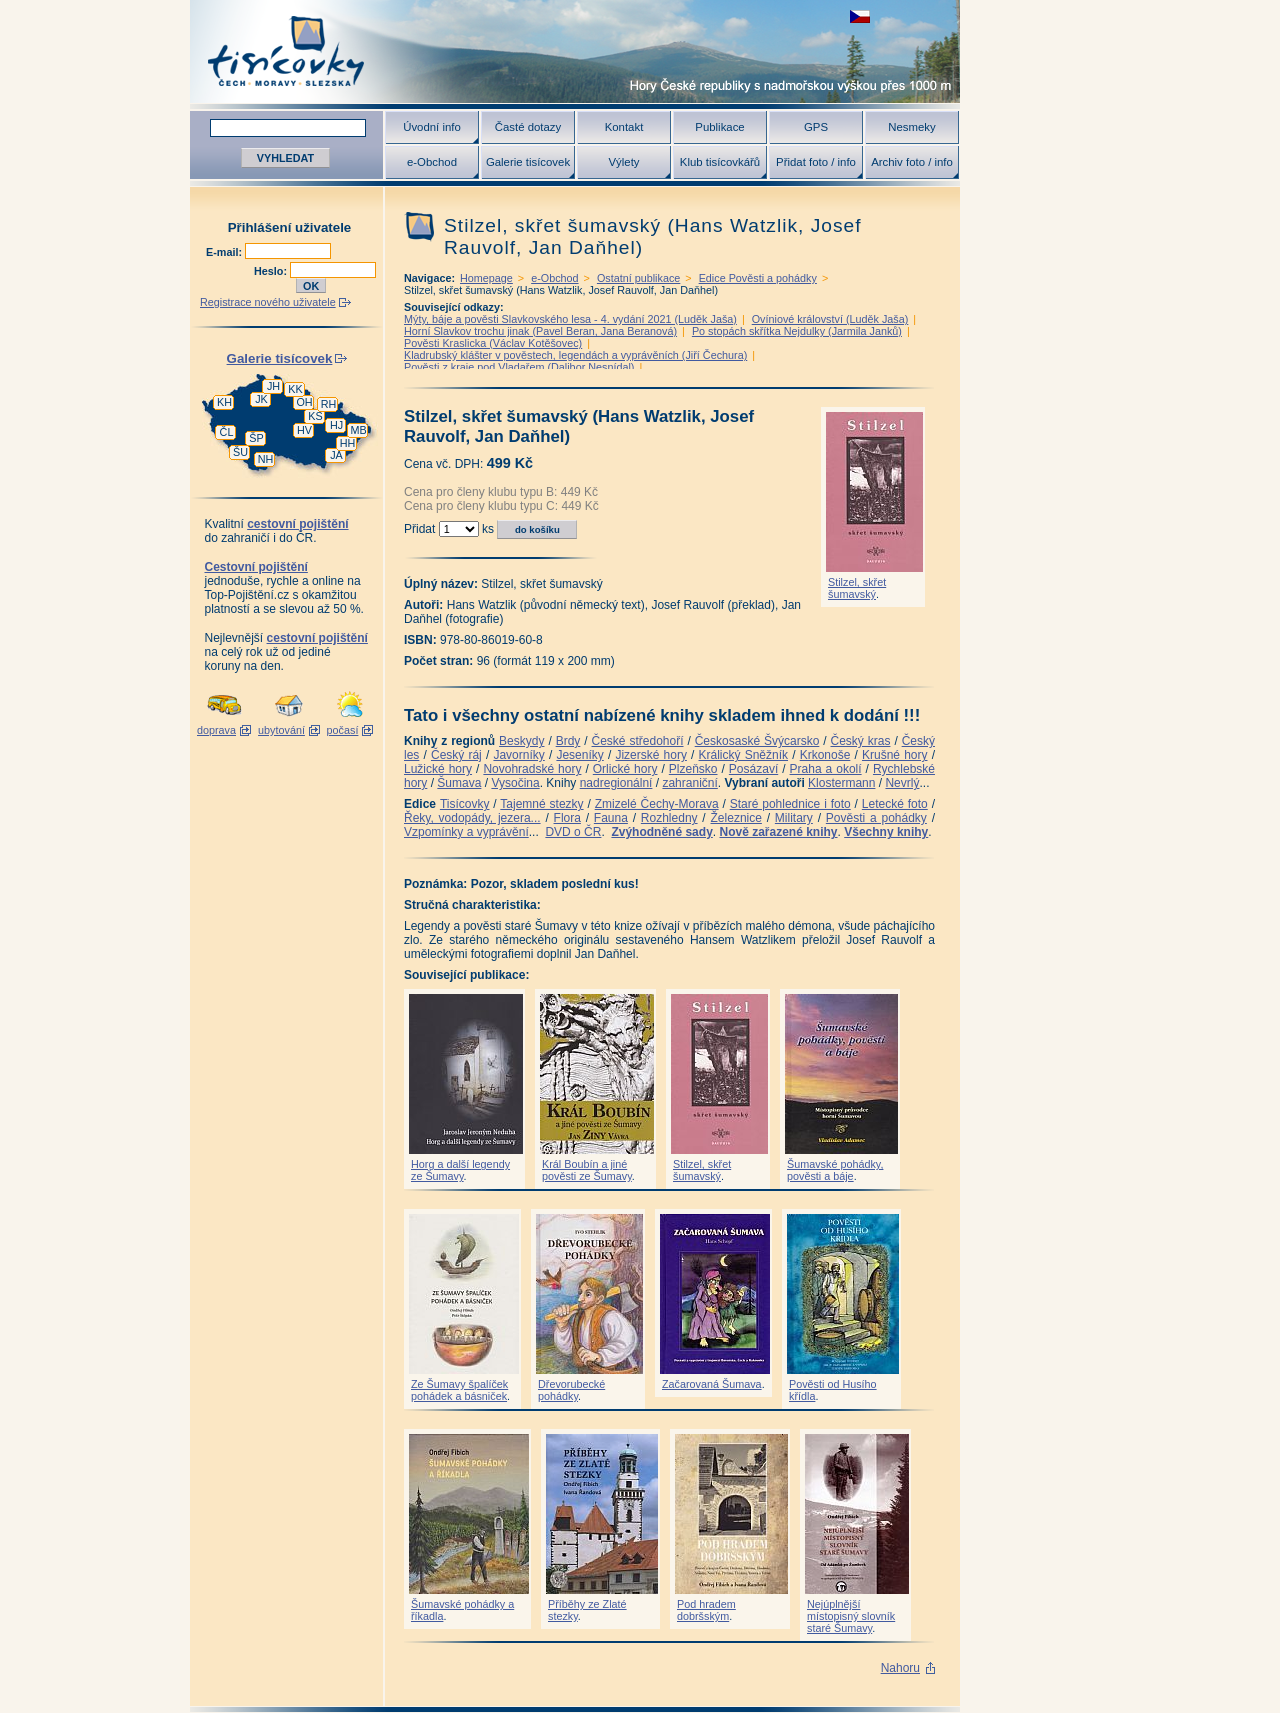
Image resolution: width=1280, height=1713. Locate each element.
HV (304, 430)
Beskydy (521, 741)
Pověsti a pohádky (876, 818)
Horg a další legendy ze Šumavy (460, 1170)
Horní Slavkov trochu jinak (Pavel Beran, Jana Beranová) (540, 331)
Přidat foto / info (816, 162)
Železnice (736, 818)
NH (266, 459)
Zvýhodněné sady (661, 832)
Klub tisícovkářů (720, 162)
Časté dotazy (528, 127)
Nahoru (900, 1668)
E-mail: (225, 252)
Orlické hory (625, 769)
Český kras (861, 741)
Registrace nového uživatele (268, 302)
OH (304, 402)
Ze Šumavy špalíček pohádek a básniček (459, 1390)
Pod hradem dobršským (706, 1610)
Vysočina (515, 783)
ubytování (281, 730)
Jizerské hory (651, 755)
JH (273, 386)
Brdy (568, 741)
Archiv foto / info (912, 162)
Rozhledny (669, 818)
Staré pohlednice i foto (790, 804)
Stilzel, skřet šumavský (857, 588)
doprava (216, 730)
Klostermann (841, 783)
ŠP (256, 438)
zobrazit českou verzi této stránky (860, 16)
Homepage (486, 278)
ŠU (240, 452)
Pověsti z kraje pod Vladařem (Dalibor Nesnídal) (519, 367)
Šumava (459, 783)
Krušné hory (895, 755)
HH (348, 443)
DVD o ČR (573, 832)
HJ (336, 425)
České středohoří (638, 741)
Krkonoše (825, 755)
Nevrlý (902, 783)
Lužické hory (438, 769)
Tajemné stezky (541, 804)
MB (358, 430)
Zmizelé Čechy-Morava (657, 804)
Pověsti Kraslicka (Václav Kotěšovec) (493, 343)
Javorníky (518, 755)
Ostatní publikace (638, 278)
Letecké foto (895, 804)
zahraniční (689, 783)
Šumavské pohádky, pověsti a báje (835, 1170)
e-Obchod (432, 162)
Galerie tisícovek (528, 162)
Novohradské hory (532, 769)
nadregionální (616, 783)
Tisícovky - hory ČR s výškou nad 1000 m (575, 51)
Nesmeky (911, 127)
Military (794, 818)
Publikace (719, 127)
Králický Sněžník (744, 755)
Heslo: (272, 271)
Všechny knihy (886, 832)
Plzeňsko (693, 769)
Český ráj (456, 755)
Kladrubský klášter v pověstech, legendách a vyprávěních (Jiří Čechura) (575, 355)
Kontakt (624, 127)
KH (224, 402)
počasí (343, 730)
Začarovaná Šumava (712, 1384)
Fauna (611, 818)
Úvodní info (432, 127)
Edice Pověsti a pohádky (758, 278)
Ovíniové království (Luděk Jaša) (830, 319)
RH (329, 404)
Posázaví (753, 769)
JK (261, 399)
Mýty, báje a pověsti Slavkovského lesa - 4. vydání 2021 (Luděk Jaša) (570, 319)
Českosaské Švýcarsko (757, 741)
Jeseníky (579, 755)
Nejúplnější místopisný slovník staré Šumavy (851, 1616)
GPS (816, 127)
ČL (227, 432)
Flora (567, 818)
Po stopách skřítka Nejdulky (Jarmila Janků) (797, 331)
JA (336, 455)
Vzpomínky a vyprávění (466, 832)
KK (295, 389)
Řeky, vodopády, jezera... (472, 818)
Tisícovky (465, 804)
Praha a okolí (826, 769)
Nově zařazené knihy (778, 832)
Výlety (623, 162)
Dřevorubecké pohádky (571, 1390)
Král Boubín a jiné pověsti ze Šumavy (587, 1170)
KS (315, 416)
